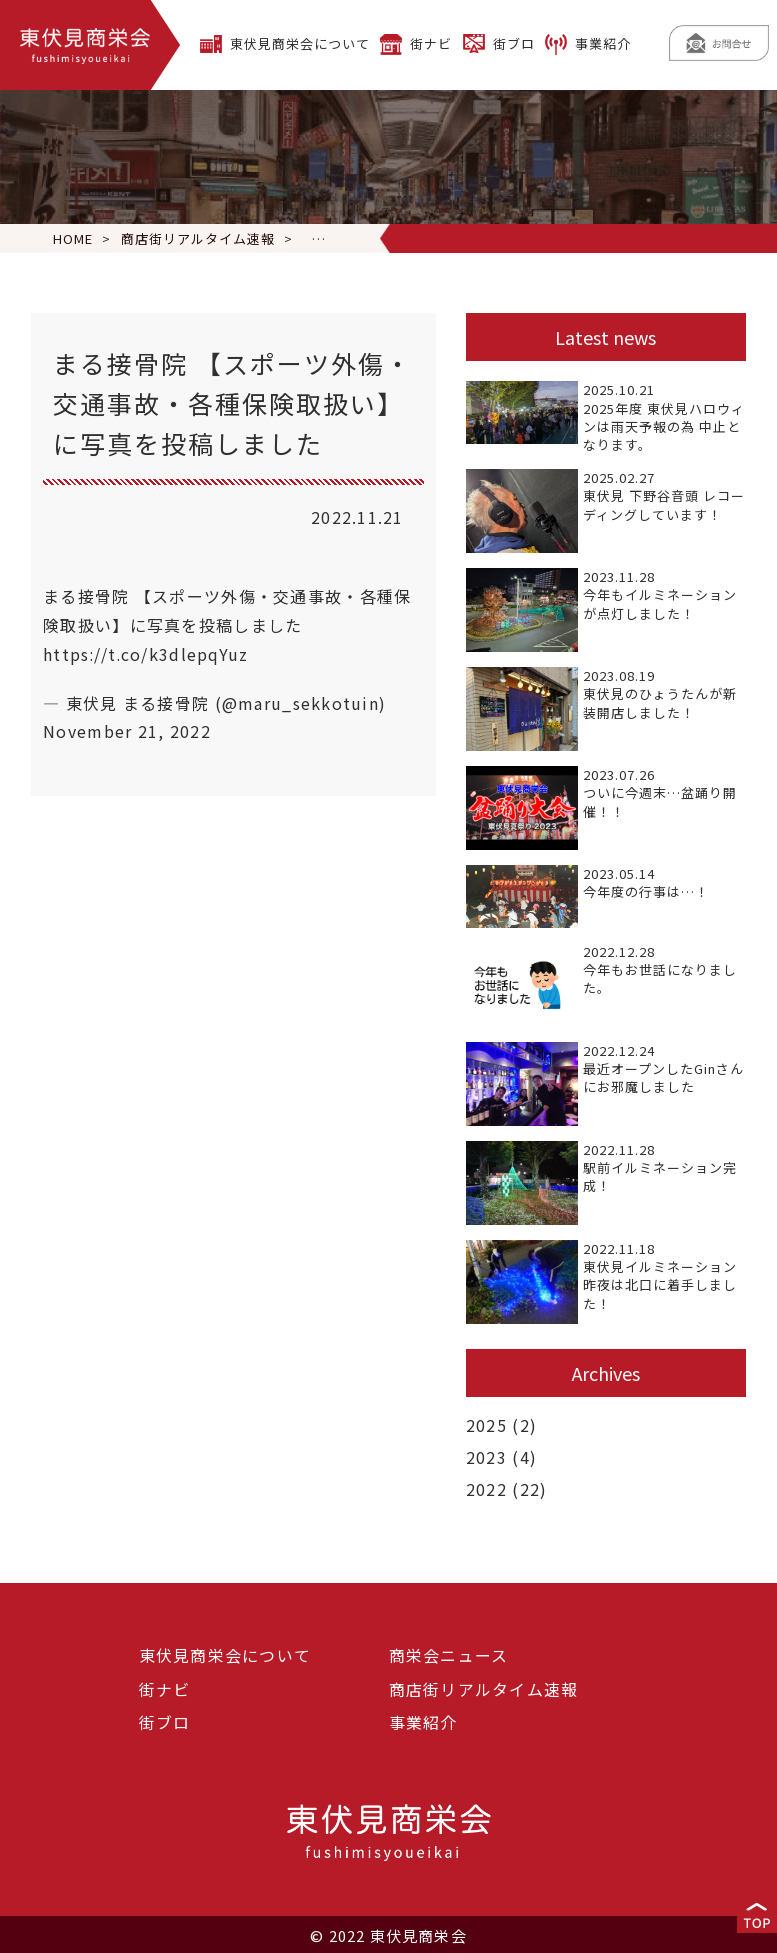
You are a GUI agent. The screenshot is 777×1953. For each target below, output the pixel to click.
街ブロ (514, 43)
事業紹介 (603, 43)
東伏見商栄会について (300, 43)
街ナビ (431, 43)
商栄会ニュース (449, 1653)
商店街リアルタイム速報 (484, 1687)
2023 (486, 1456)
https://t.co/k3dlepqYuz (146, 654)
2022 (486, 1487)
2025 (486, 1425)
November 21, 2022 (127, 731)
